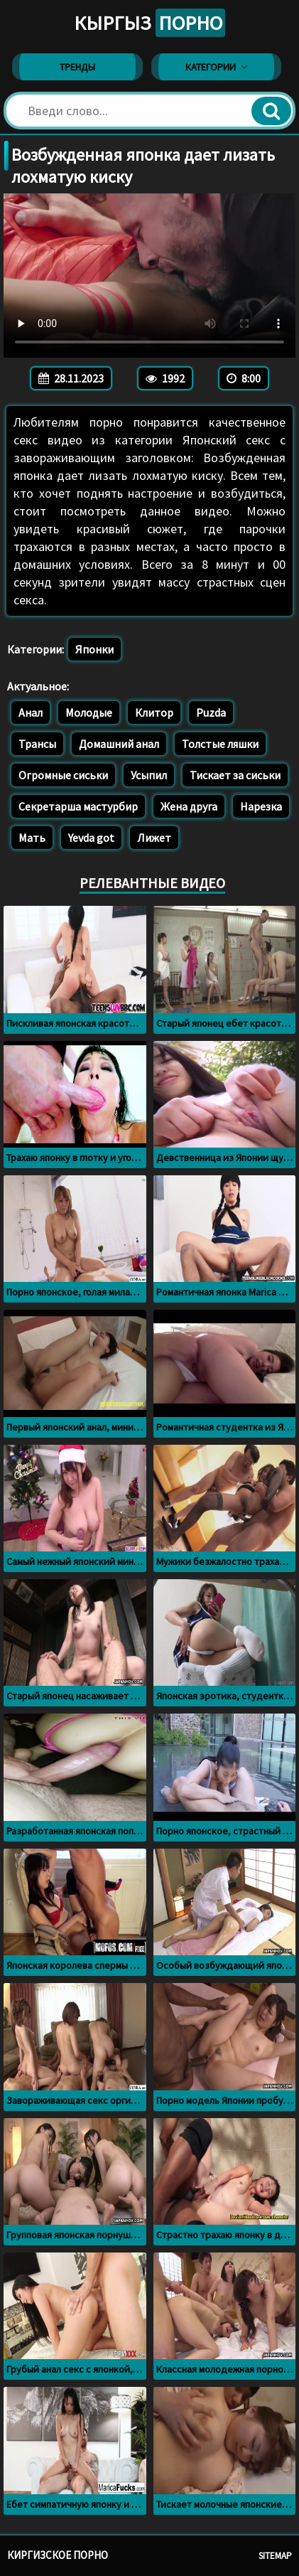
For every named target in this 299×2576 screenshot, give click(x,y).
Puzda (211, 712)
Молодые (88, 712)
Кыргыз (149, 23)
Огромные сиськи (63, 775)
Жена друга (189, 806)
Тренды (77, 66)
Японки (94, 649)
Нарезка (261, 806)
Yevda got (91, 837)
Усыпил (149, 775)
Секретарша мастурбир (78, 806)
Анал (30, 712)
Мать (31, 837)
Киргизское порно (57, 2555)
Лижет (154, 837)
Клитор (154, 712)
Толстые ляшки (220, 744)
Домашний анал (119, 744)
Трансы (37, 744)
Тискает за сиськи (235, 775)
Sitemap (275, 2556)
